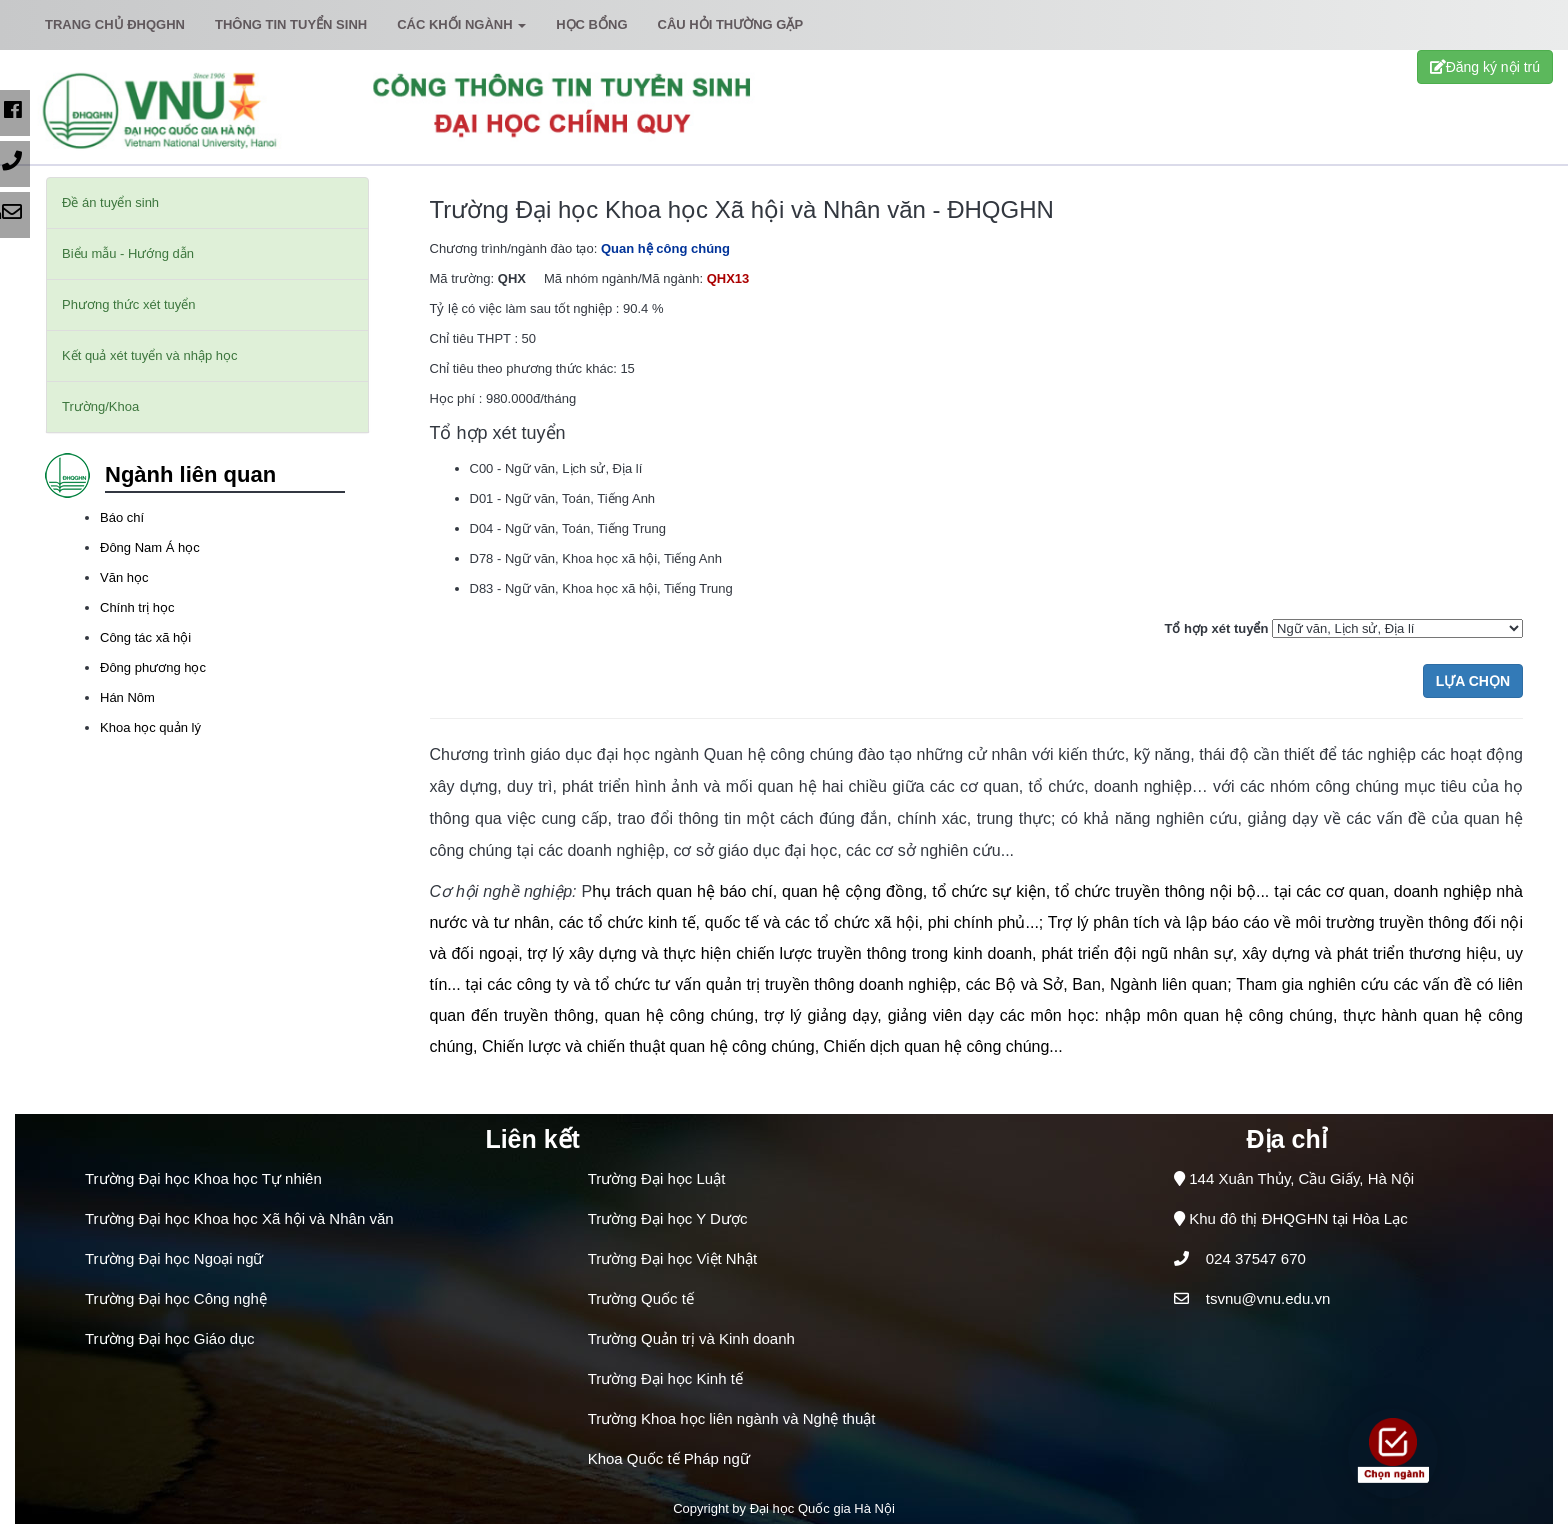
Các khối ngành (461, 24)
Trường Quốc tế (641, 1298)
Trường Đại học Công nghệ (176, 1298)
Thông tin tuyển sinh (291, 24)
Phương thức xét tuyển (128, 304)
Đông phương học (153, 667)
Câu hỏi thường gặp (731, 24)
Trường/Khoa (100, 406)
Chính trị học (137, 607)
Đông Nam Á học (150, 547)
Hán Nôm (127, 697)
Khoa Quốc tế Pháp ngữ (669, 1458)
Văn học (124, 577)
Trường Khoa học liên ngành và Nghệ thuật (732, 1418)
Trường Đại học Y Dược (668, 1218)
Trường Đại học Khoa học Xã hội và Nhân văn (239, 1218)
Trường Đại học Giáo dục (170, 1338)
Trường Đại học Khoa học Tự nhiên (203, 1178)
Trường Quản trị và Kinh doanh (691, 1338)
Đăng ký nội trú (1485, 67)
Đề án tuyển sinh (110, 202)
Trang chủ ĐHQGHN (115, 24)
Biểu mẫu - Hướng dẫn (128, 253)
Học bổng (591, 24)
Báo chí (122, 517)
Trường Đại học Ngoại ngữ (174, 1258)
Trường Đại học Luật (657, 1178)
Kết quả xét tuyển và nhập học (149, 355)
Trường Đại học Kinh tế (665, 1378)
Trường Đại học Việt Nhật (673, 1258)
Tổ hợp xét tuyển (1216, 628)
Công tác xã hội (145, 637)
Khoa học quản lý (150, 727)
